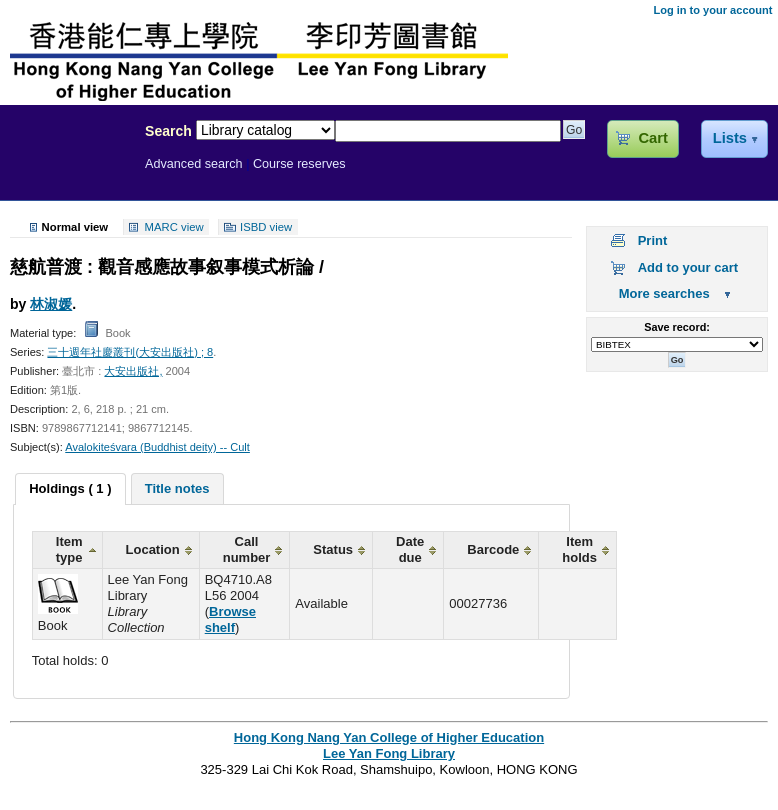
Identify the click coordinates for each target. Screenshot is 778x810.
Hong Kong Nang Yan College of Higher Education (389, 737)
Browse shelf (230, 619)
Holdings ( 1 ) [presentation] (70, 488)
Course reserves (299, 164)
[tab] (70, 489)
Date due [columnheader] (410, 549)
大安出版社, (133, 371)
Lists (730, 138)
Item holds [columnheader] (579, 549)
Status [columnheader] (333, 549)
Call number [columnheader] (247, 549)
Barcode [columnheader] (493, 549)
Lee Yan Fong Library (67, 174)
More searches (664, 293)
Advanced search (194, 164)
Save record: (677, 327)
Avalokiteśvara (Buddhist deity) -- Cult (157, 447)
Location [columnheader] (153, 549)
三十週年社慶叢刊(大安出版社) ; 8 (130, 352)
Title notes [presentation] (177, 488)
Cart (652, 138)
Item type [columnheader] (69, 549)
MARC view (174, 227)
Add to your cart (688, 267)
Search (168, 131)
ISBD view (266, 227)
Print (653, 240)
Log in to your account (712, 10)
